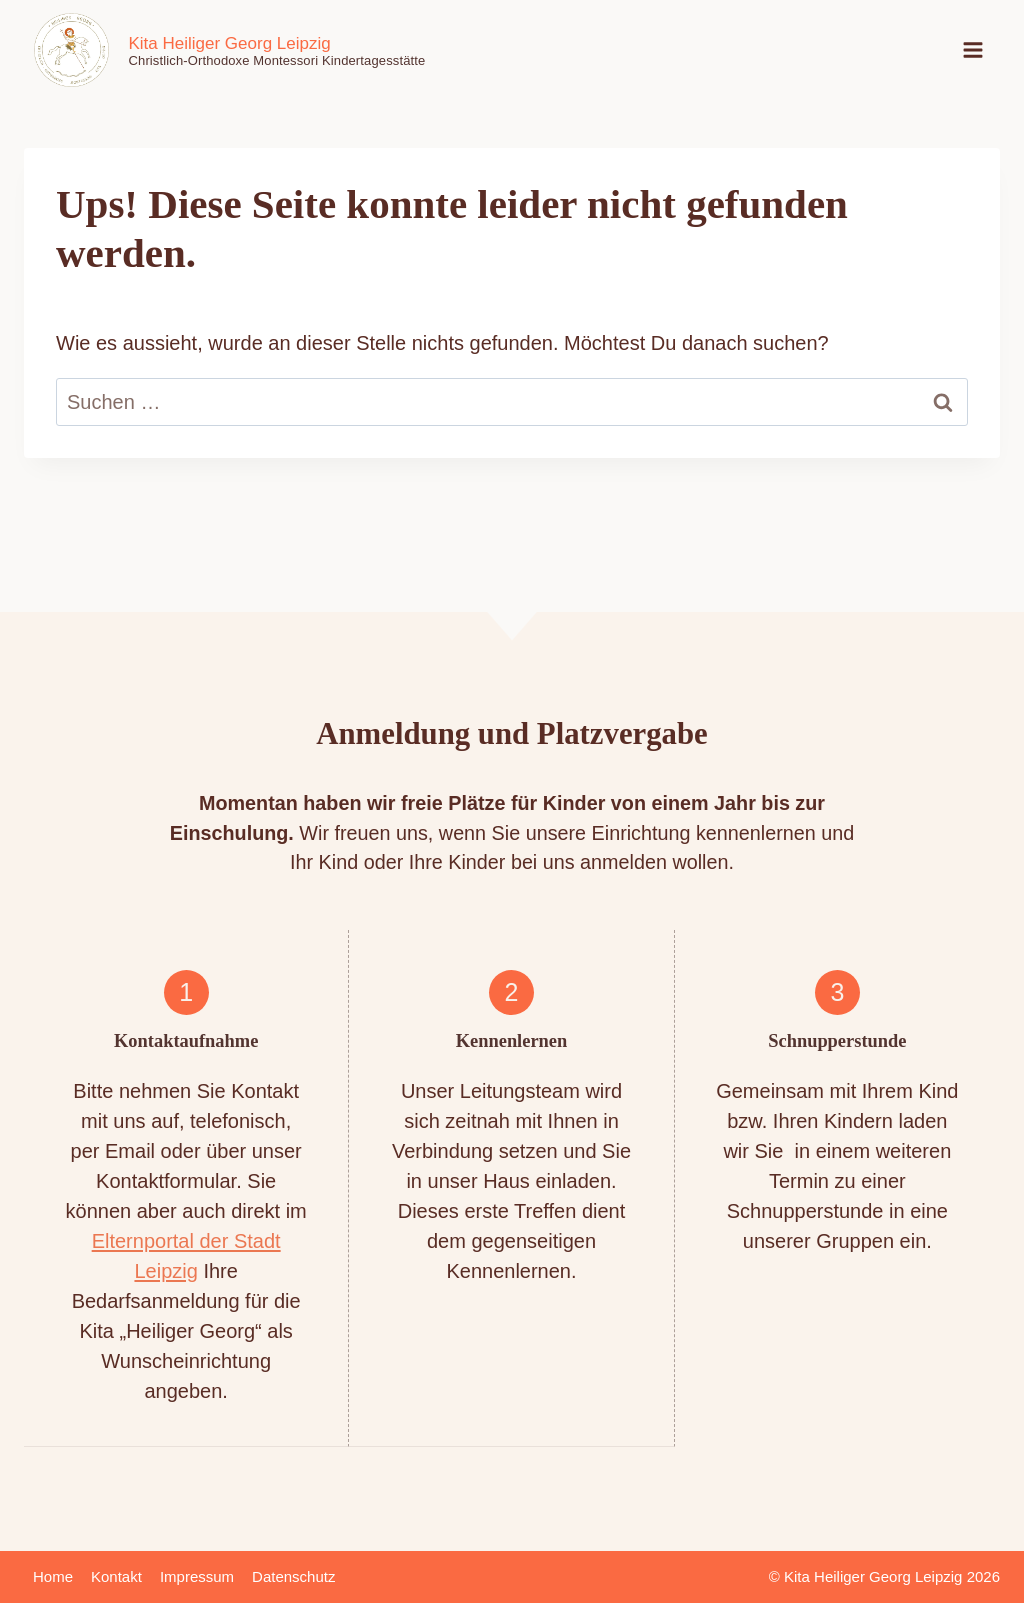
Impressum (197, 1576)
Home (53, 1576)
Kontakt (116, 1576)
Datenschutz (293, 1576)
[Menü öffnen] (973, 49)
